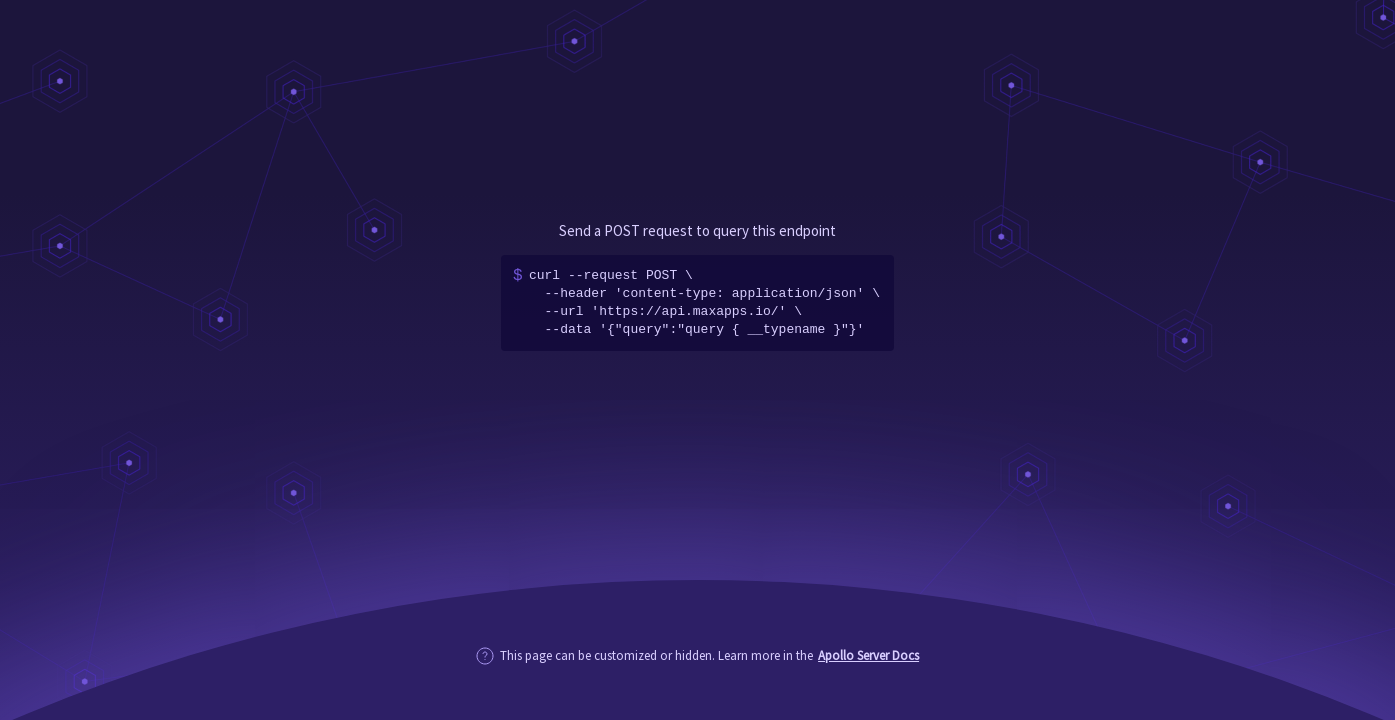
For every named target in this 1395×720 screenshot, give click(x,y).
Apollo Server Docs (868, 655)
